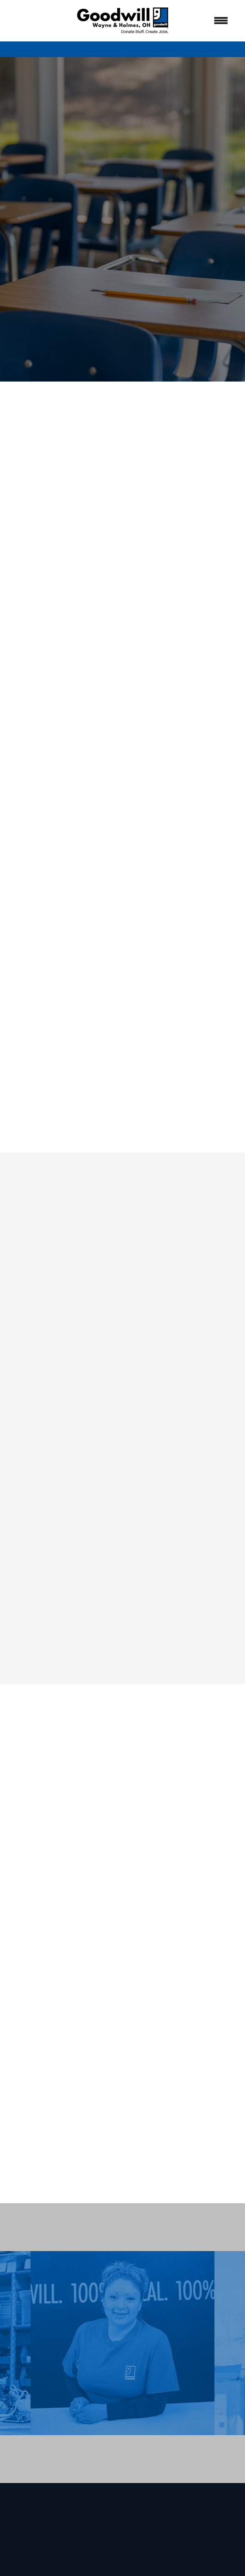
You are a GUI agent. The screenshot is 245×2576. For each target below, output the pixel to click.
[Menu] (221, 20)
